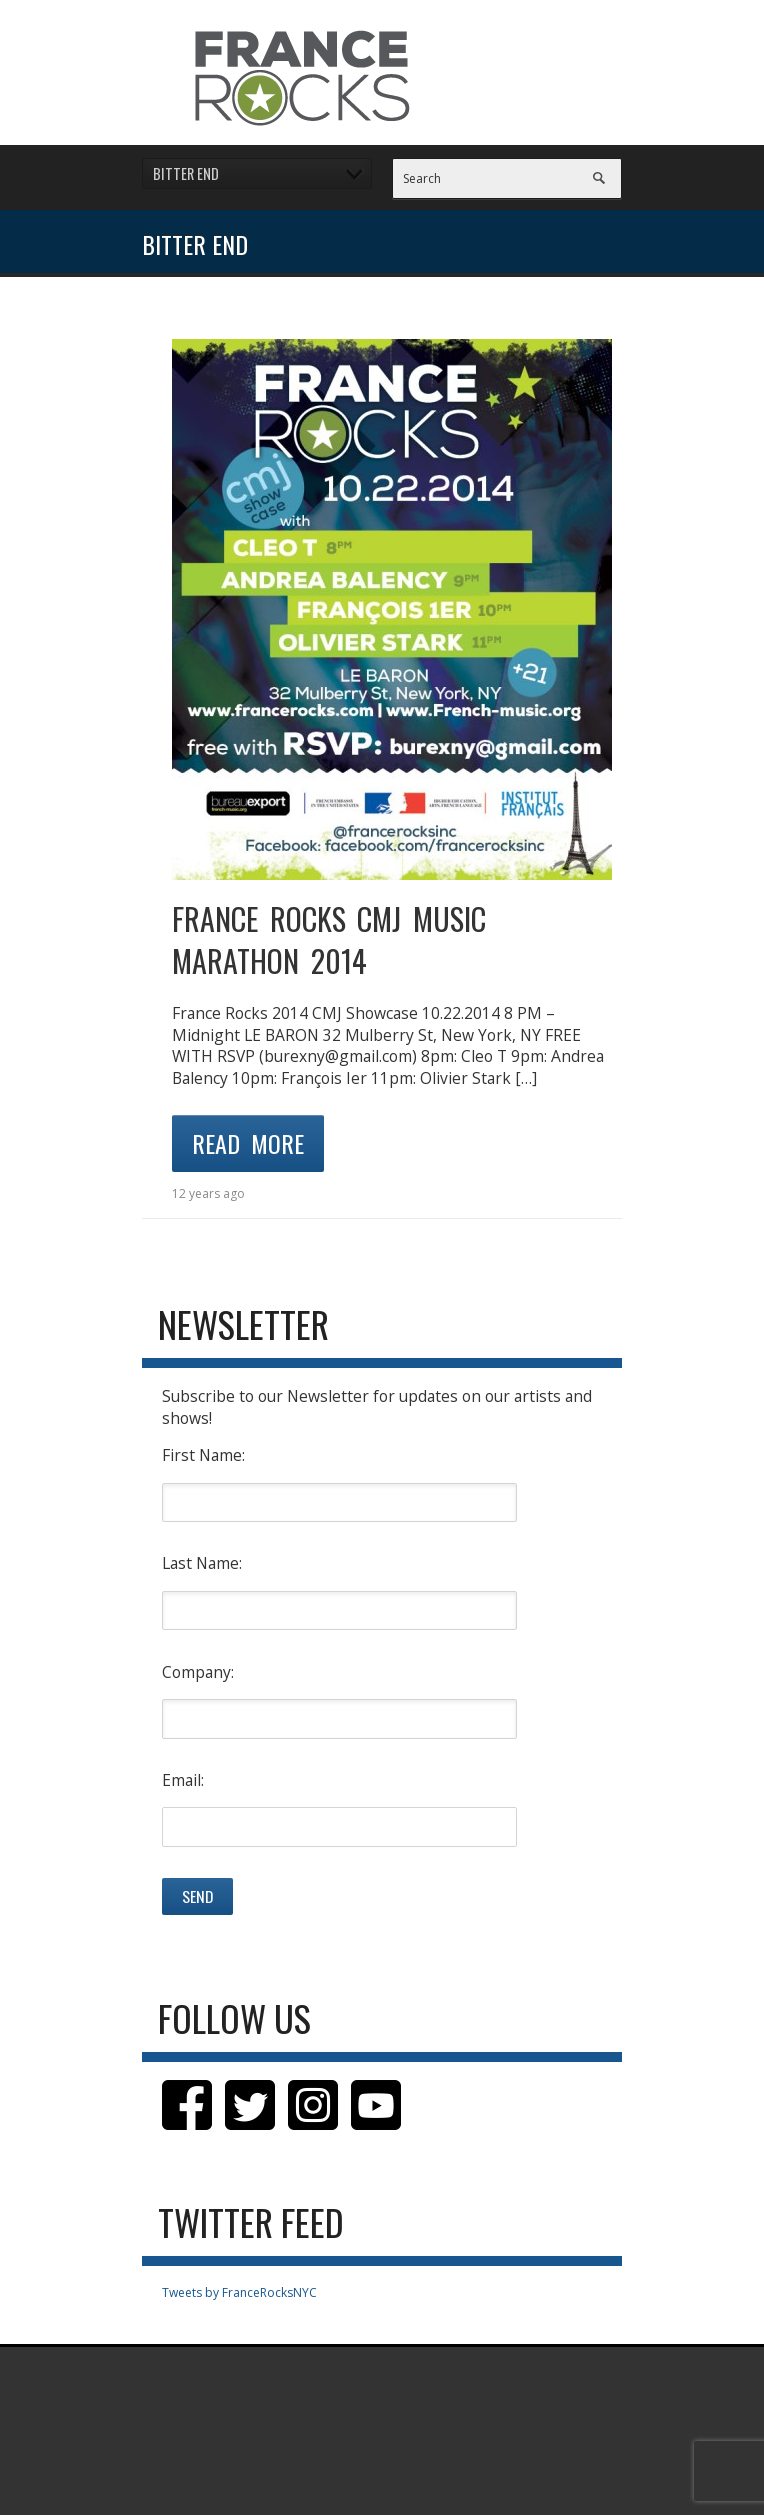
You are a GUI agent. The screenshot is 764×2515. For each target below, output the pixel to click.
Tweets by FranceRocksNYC (239, 2292)
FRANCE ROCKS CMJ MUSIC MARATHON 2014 (329, 939)
